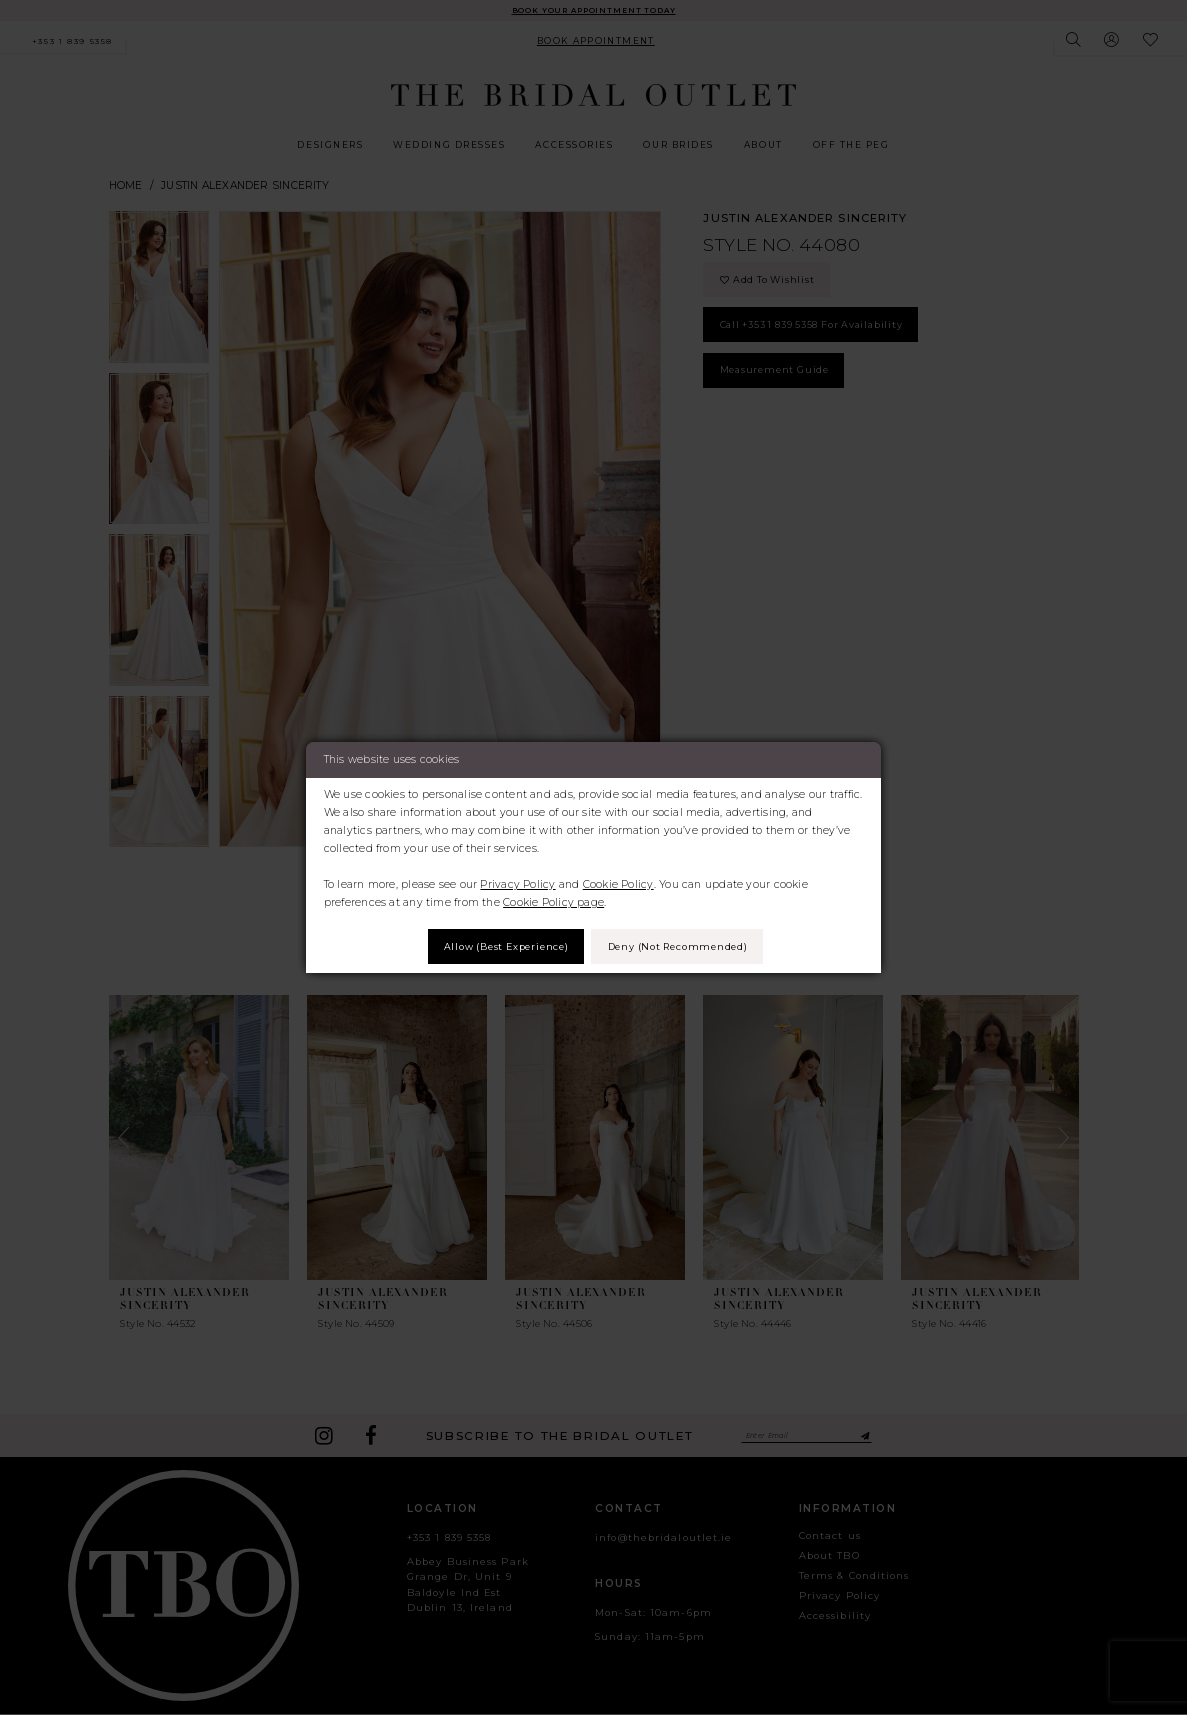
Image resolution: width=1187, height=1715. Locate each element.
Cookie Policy (618, 882)
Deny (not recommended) (688, 946)
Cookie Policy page (553, 900)
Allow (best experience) (495, 946)
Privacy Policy (517, 882)
